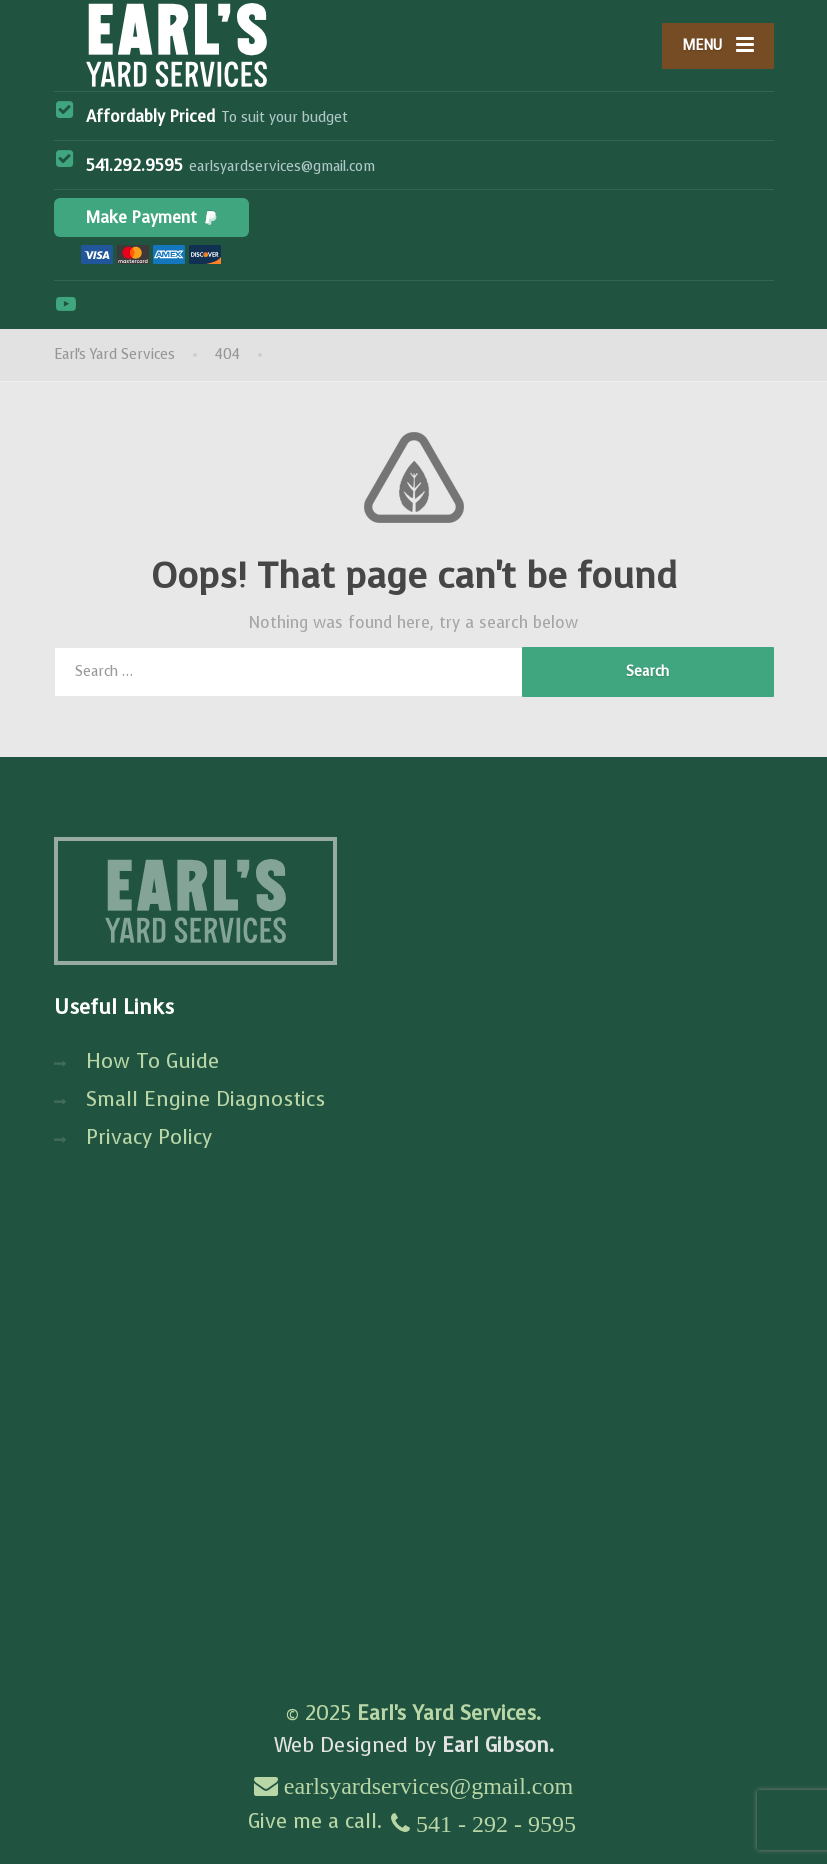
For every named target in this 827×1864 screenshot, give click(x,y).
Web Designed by (414, 1745)
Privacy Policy (149, 1137)
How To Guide (152, 1061)
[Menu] (718, 46)
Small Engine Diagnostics (205, 1099)
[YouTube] (66, 304)
